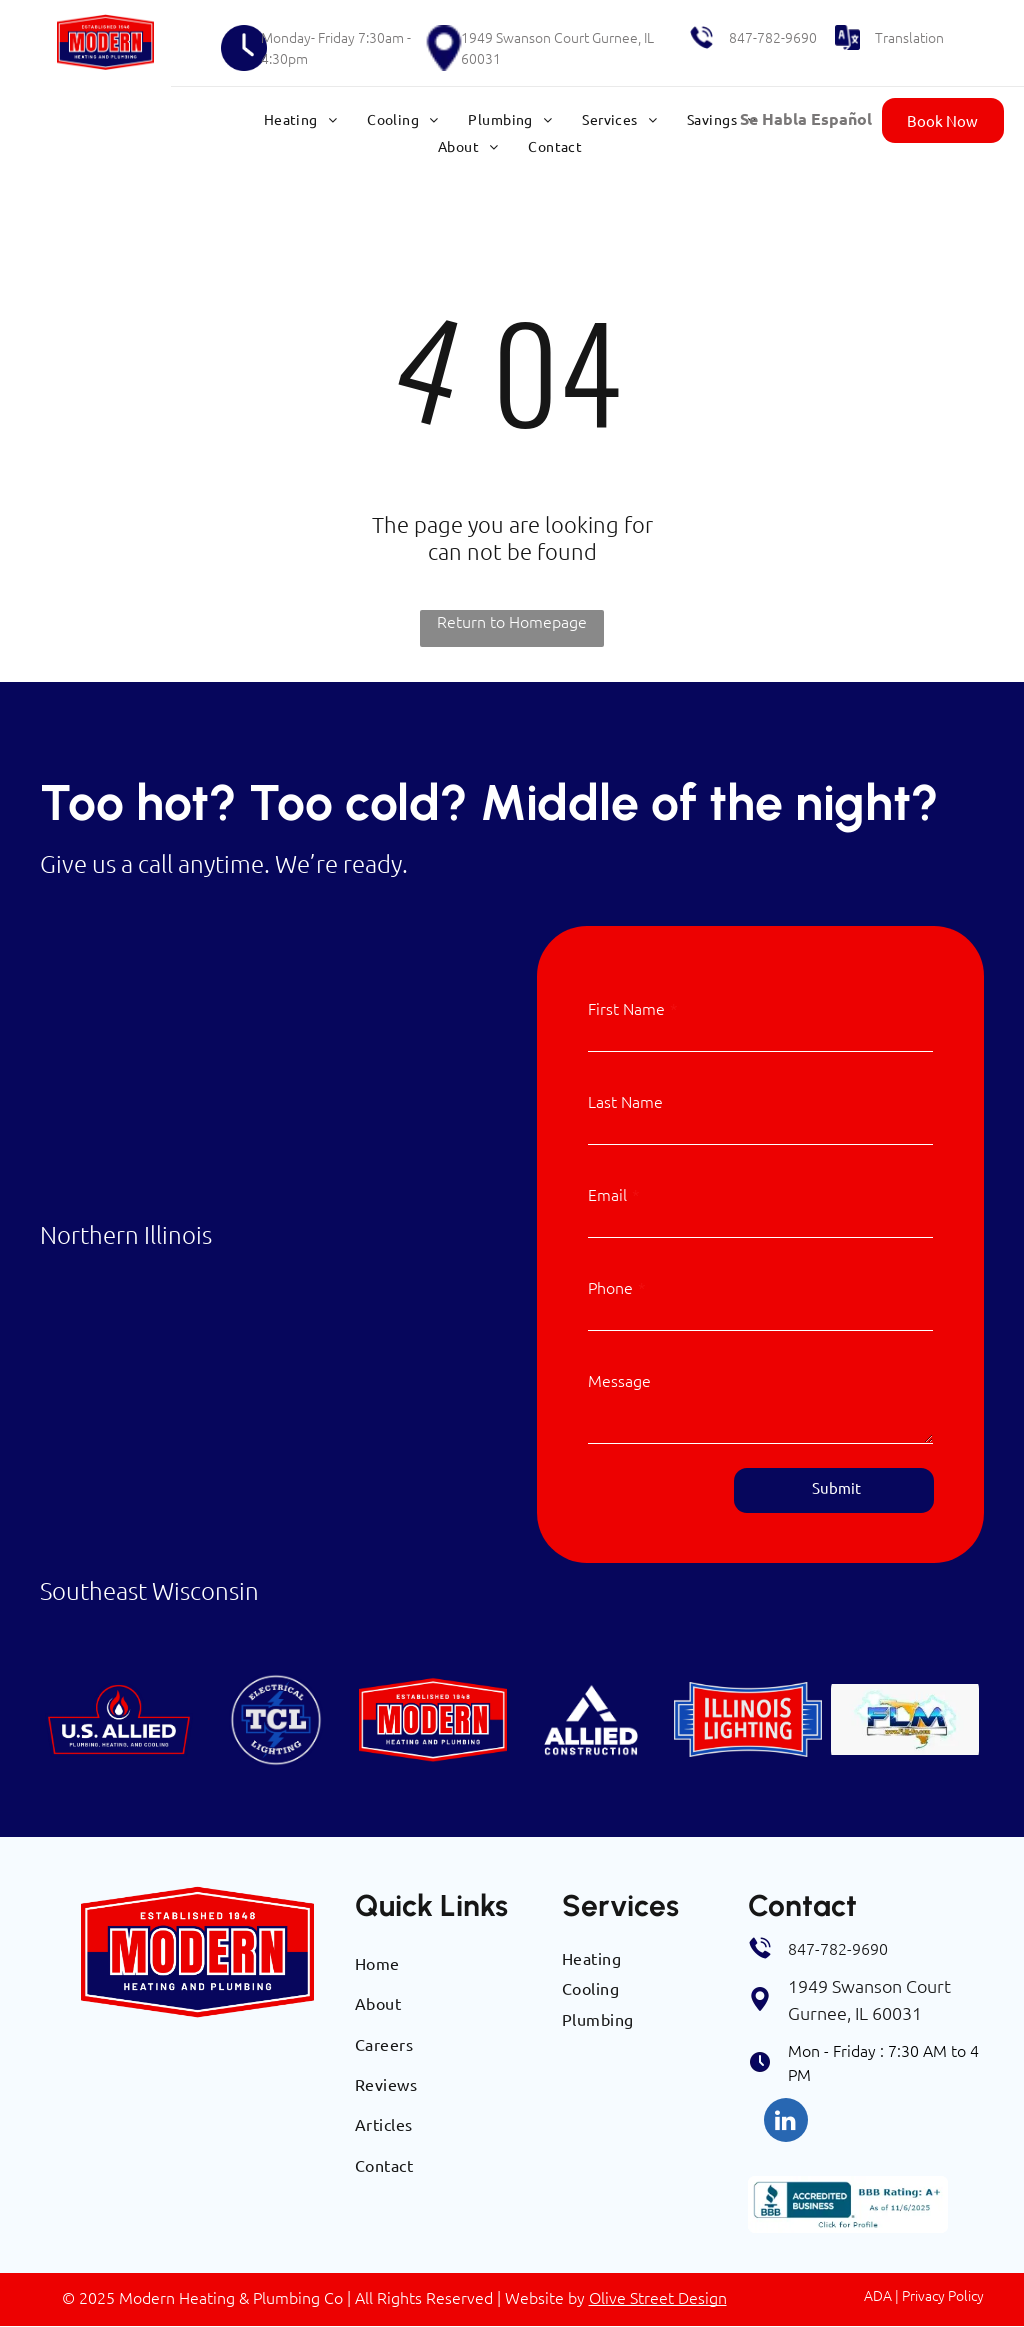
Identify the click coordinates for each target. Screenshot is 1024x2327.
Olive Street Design (658, 2297)
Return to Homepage (512, 621)
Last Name (625, 1101)
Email (607, 1194)
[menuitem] (300, 119)
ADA (878, 2295)
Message (619, 1380)
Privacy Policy (943, 2295)
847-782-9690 (773, 37)
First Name (626, 1008)
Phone (610, 1287)
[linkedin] (786, 2122)
